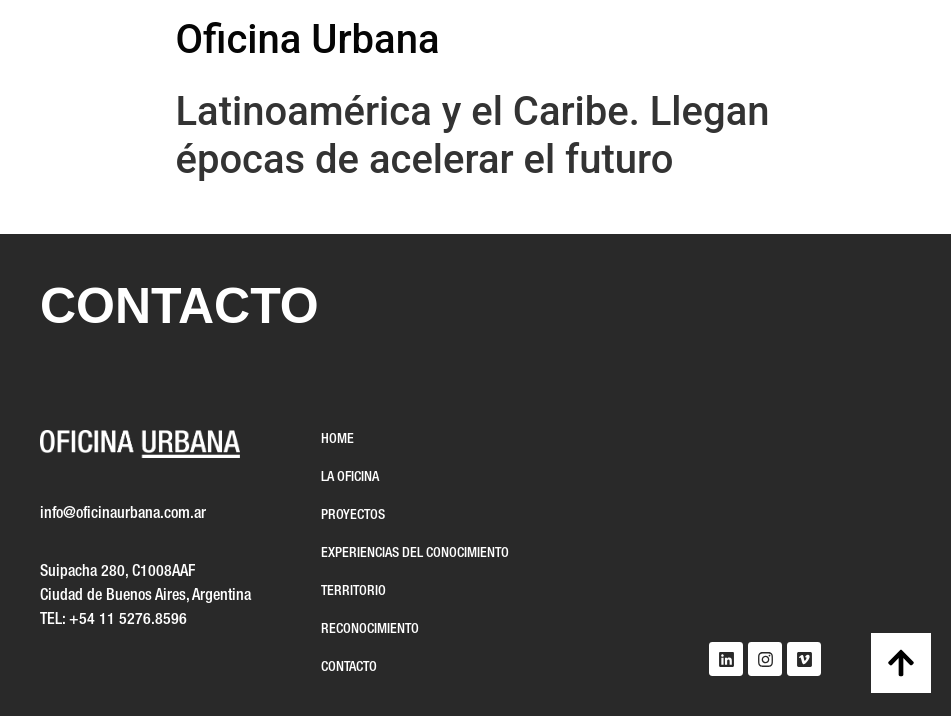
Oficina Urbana (308, 39)
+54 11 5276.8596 (128, 620)
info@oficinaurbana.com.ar (123, 514)
